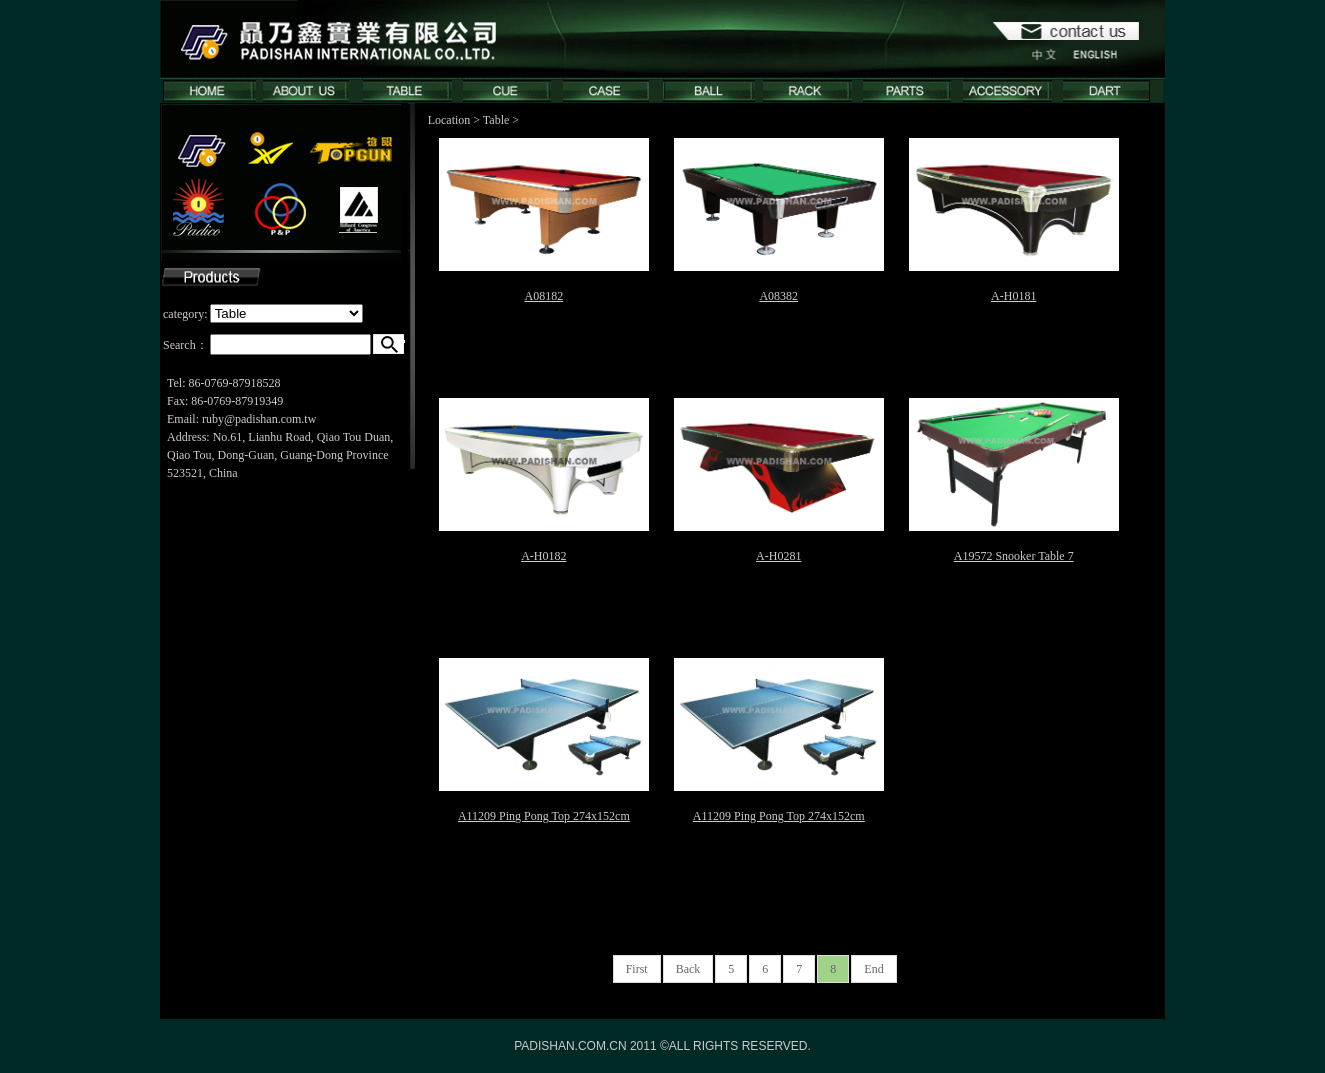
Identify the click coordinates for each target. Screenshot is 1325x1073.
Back (688, 969)
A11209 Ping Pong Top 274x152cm (544, 816)
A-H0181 (1013, 296)
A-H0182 (543, 556)
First (637, 969)
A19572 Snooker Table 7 (1014, 556)
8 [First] (833, 969)
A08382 (778, 296)
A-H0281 (778, 556)
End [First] (873, 969)
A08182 (543, 296)
